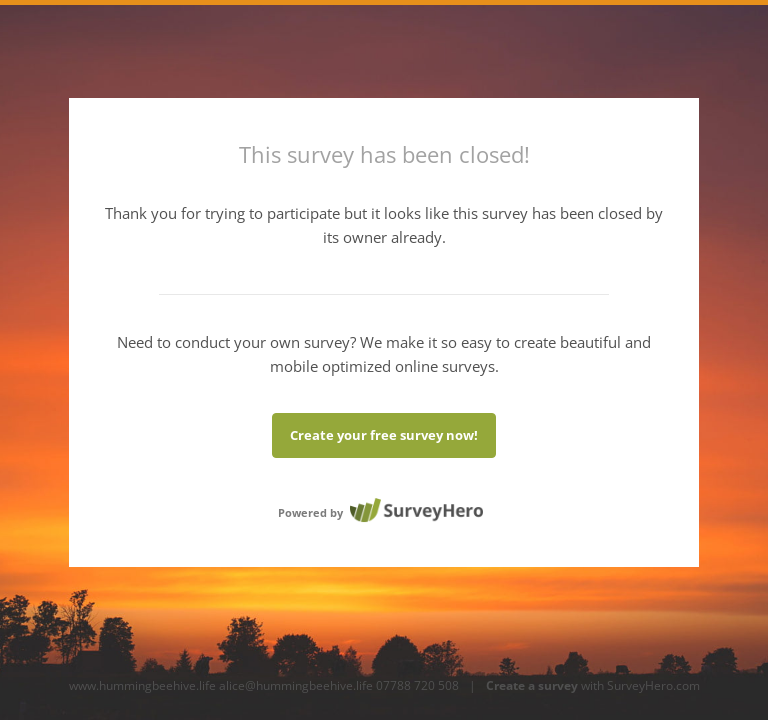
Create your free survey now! (384, 435)
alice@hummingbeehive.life (296, 685)
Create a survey (532, 685)
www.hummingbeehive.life (142, 685)
